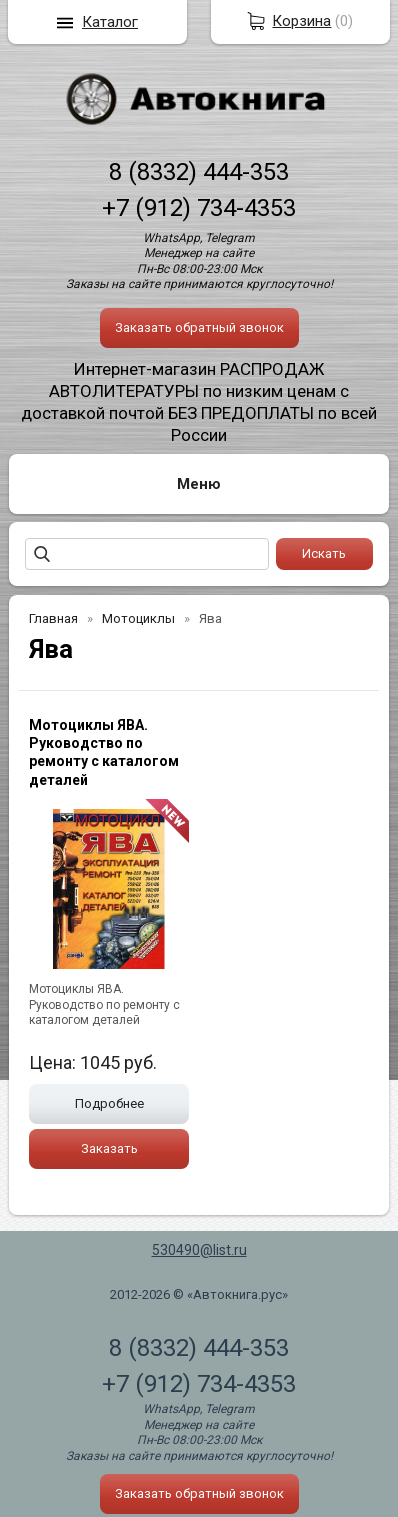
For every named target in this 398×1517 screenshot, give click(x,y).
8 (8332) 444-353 (199, 172)
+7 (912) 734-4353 (199, 208)
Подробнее (109, 1103)
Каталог (110, 22)
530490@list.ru (199, 1250)
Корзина (301, 21)
